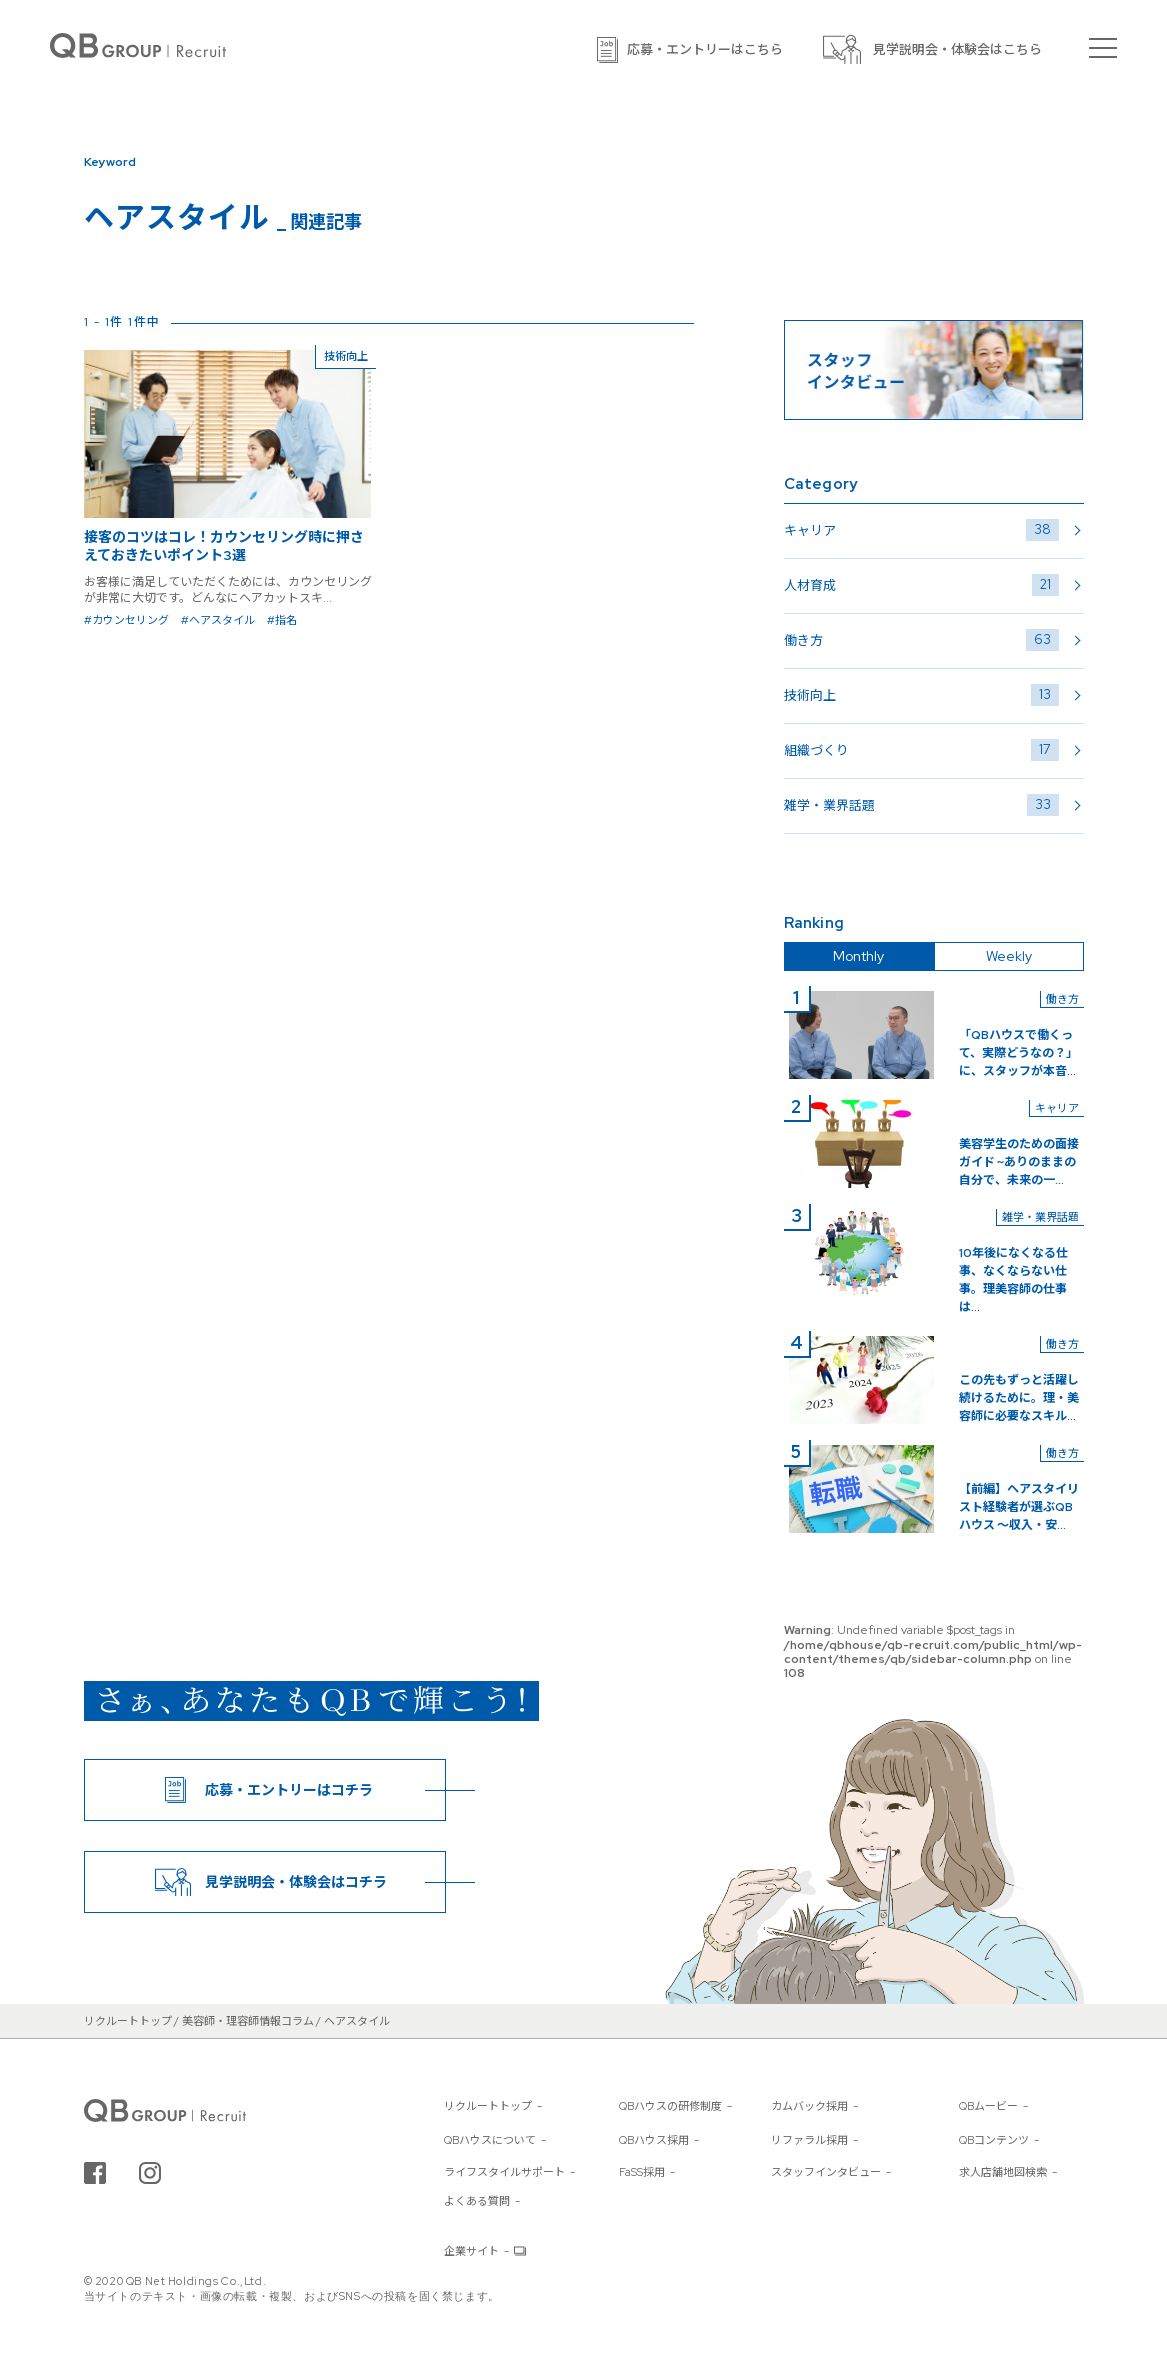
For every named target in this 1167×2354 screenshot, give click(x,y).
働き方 (921, 640)
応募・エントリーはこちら (705, 49)
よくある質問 (477, 2201)
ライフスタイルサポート (504, 2172)
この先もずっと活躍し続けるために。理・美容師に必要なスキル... (1019, 1398)
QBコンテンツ (994, 2140)
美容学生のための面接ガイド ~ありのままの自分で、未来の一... (1019, 1162)
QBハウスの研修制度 (670, 2106)
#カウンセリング (126, 620)
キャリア (921, 530)
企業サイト (471, 2251)
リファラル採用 (809, 2140)
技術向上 (921, 695)
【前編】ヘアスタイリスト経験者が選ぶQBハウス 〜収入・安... (1019, 1507)
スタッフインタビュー (826, 2172)
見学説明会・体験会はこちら (957, 49)
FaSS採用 (642, 2172)
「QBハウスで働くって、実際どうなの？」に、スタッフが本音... (1018, 1053)
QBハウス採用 (654, 2140)
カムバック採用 (809, 2106)
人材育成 (921, 585)
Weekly (1009, 956)
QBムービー (988, 2106)
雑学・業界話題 (921, 805)
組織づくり (921, 750)
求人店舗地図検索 (1003, 2172)
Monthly (858, 956)
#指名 (282, 620)
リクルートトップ (488, 2106)
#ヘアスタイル (218, 620)
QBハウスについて (490, 2140)
